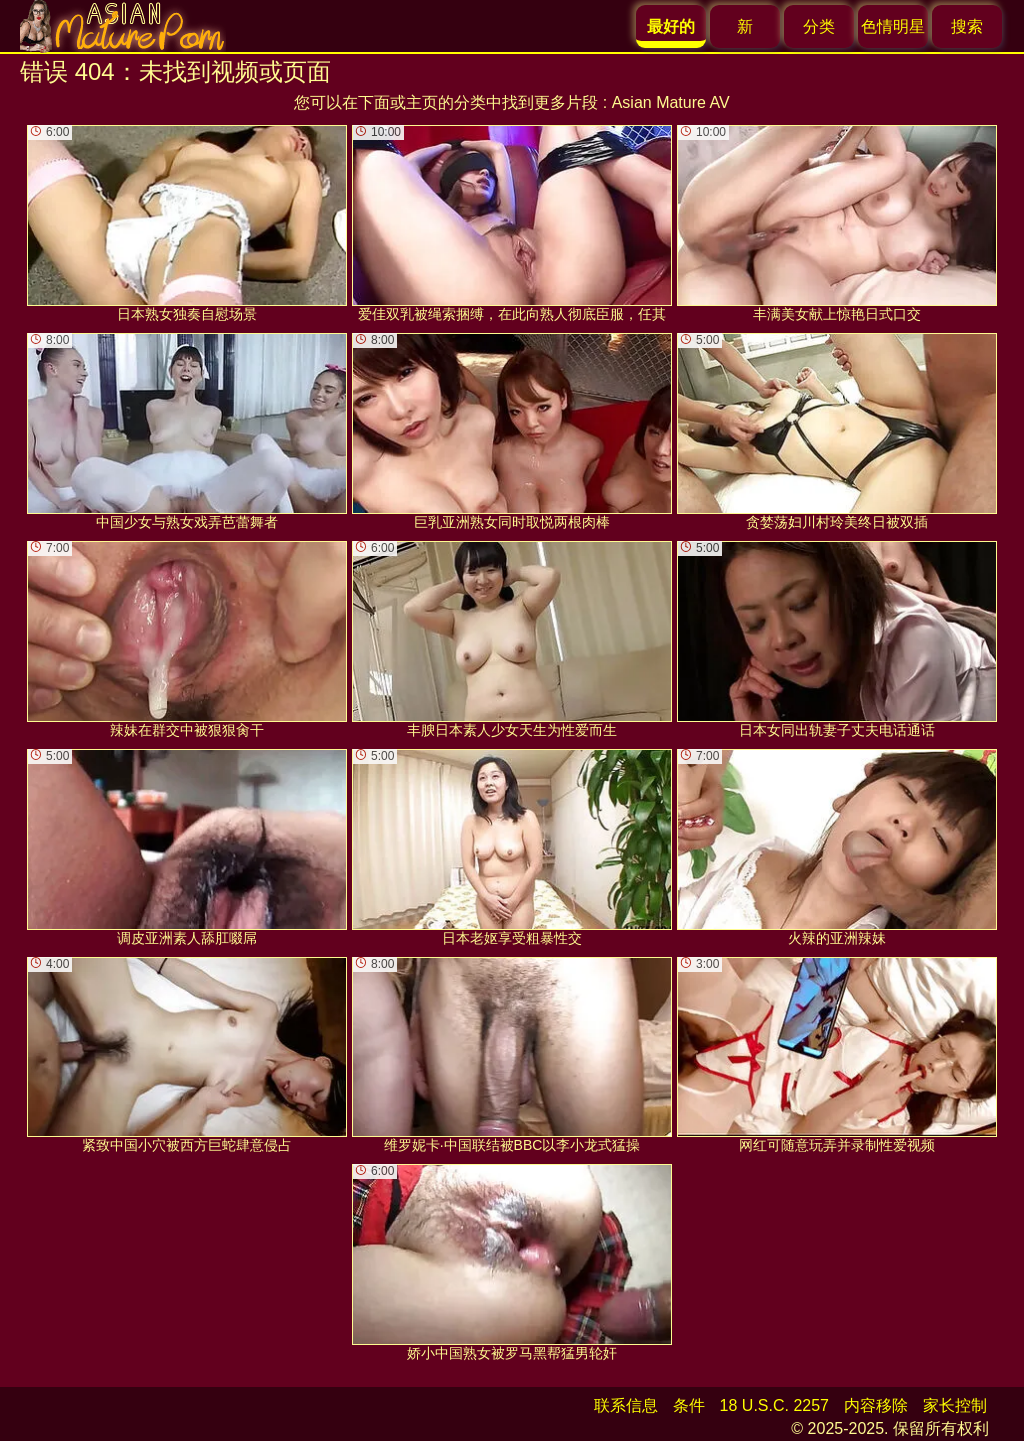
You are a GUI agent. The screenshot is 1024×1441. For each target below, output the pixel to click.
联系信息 (626, 1405)
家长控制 (955, 1405)
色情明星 (893, 26)
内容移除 (876, 1405)
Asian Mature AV (671, 102)
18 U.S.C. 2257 (774, 1405)
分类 (819, 26)
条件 (689, 1405)
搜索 (967, 26)
